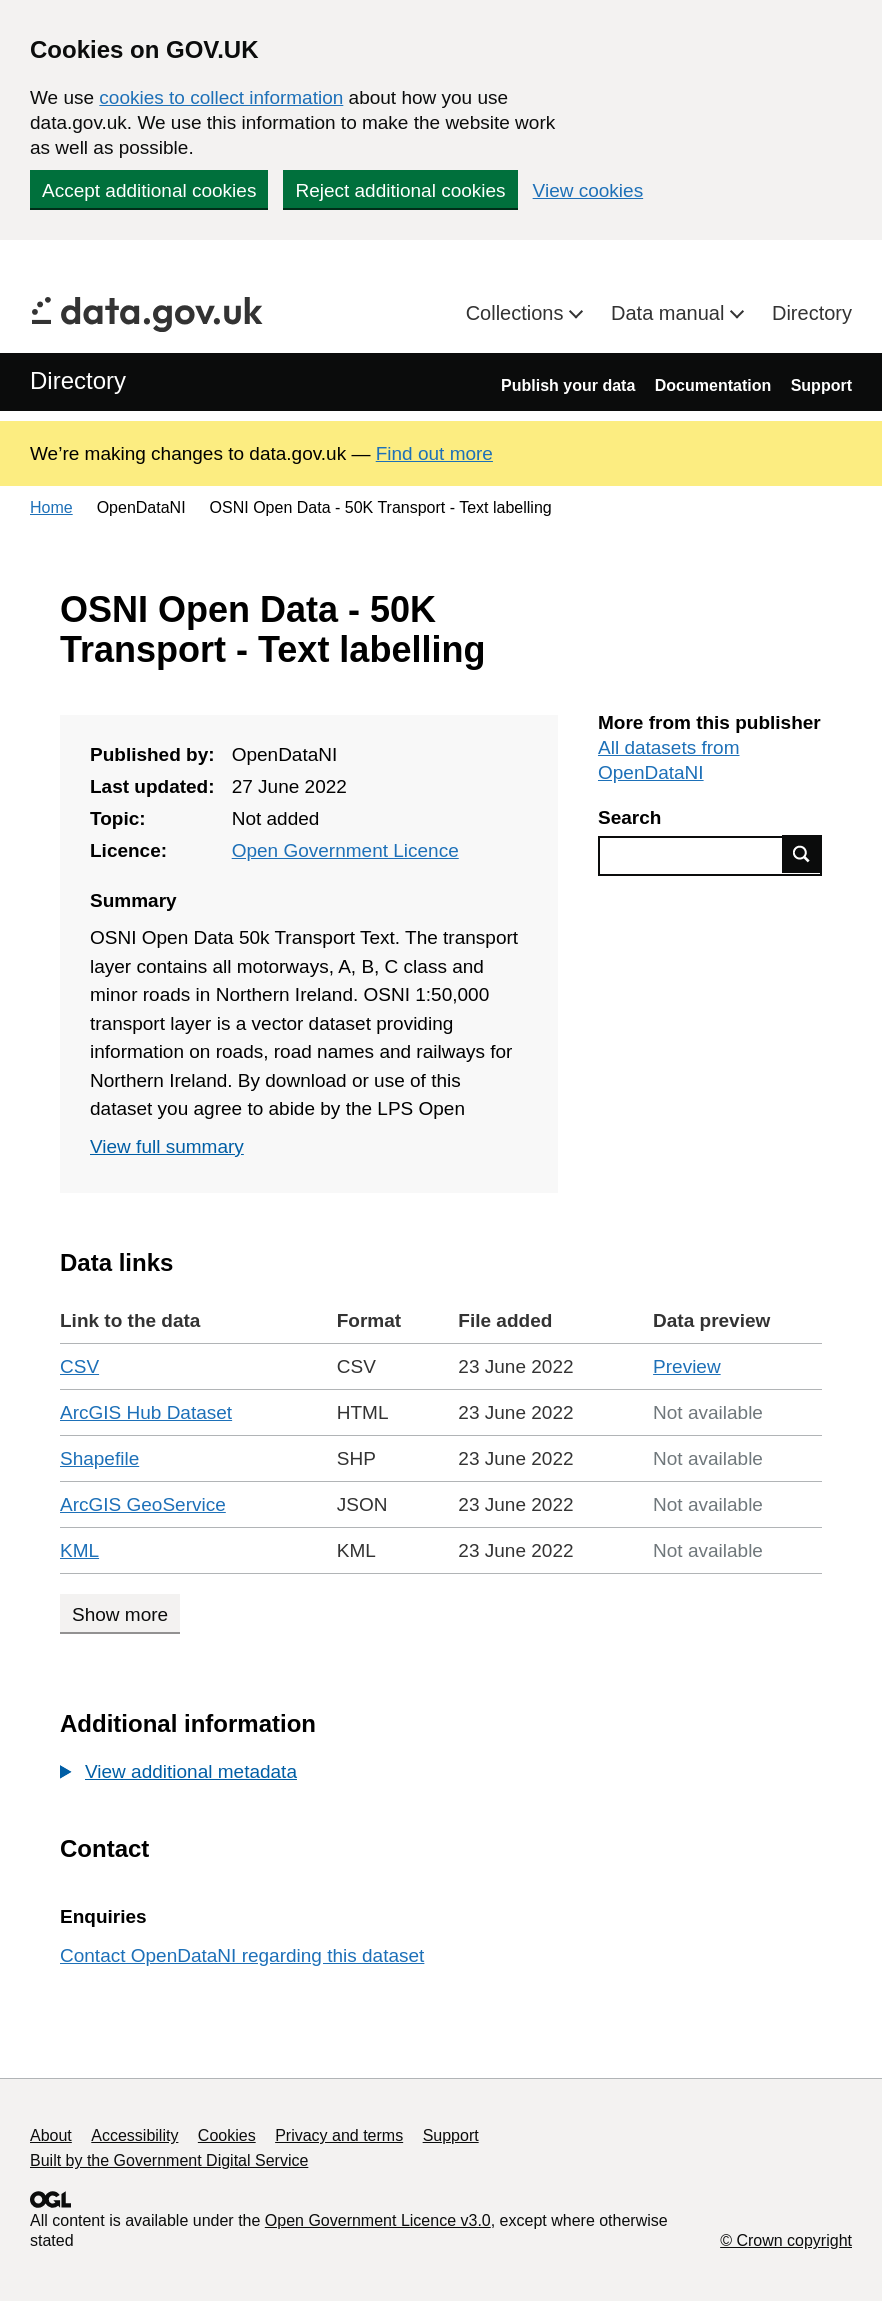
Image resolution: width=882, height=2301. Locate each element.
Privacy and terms (339, 2135)
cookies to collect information (221, 97)
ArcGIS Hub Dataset (146, 1412)
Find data (802, 854)
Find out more (434, 453)
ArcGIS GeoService (143, 1504)
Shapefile (99, 1458)
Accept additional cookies (149, 190)
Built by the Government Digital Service (169, 2160)
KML (79, 1550)
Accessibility (134, 2135)
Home (51, 507)
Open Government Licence (345, 850)
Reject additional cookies (400, 190)
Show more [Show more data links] (120, 1614)
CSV (79, 1366)
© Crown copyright (786, 2240)
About (51, 2135)
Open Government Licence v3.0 (378, 2220)
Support (821, 385)
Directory (812, 313)
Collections (517, 313)
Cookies (227, 2135)
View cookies (588, 190)
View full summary (167, 1146)
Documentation (713, 385)
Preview (687, 1366)
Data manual (670, 313)
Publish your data (568, 385)
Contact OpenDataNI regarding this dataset (242, 1955)
